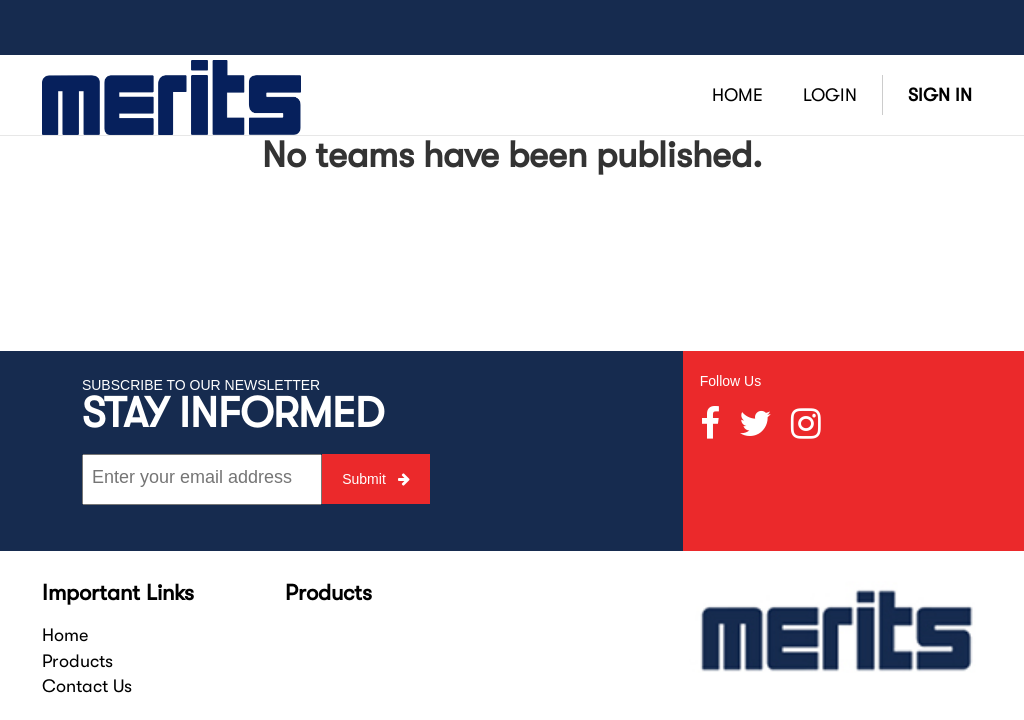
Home (65, 635)
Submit (375, 479)
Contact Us (87, 686)
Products (77, 661)
